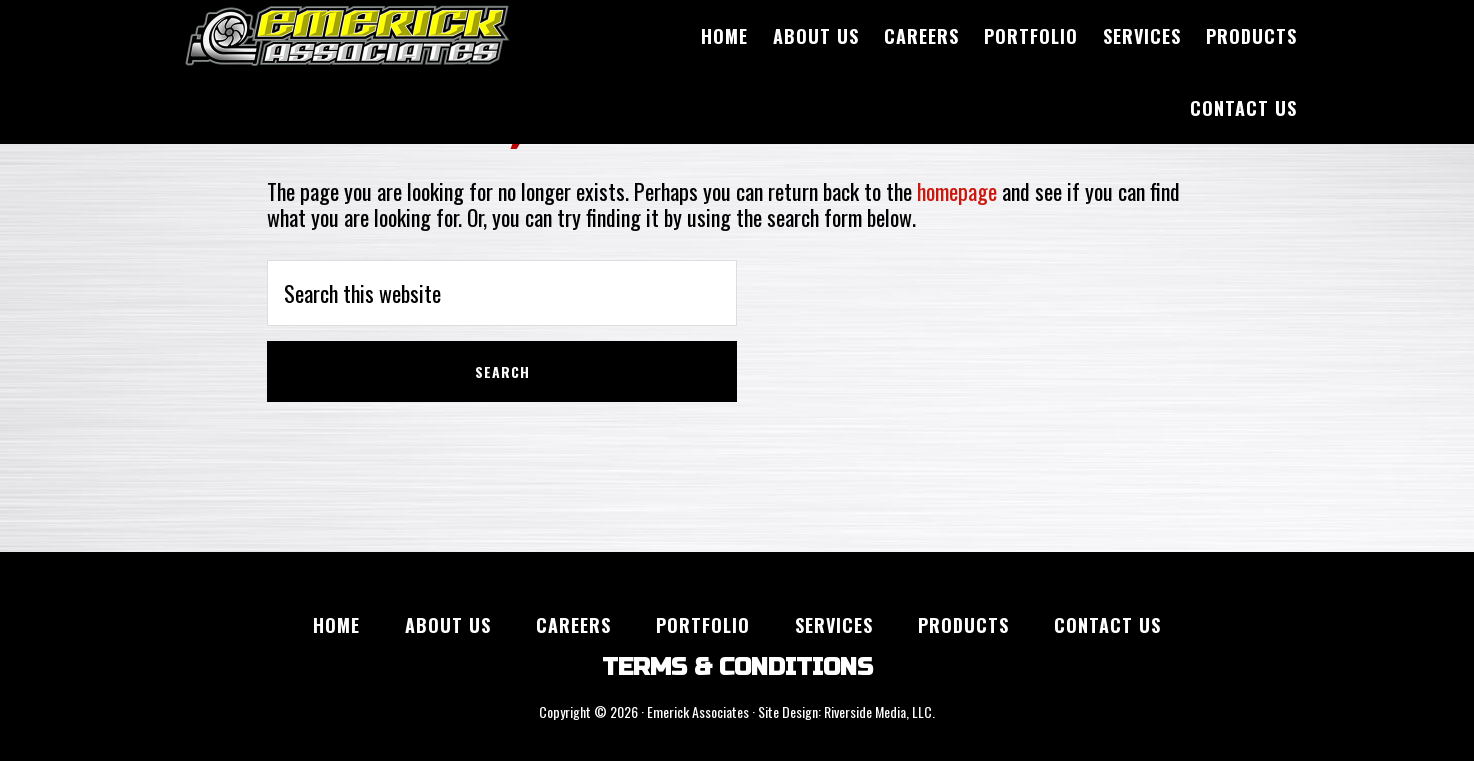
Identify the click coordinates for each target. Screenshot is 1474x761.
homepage (957, 191)
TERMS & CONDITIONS (737, 667)
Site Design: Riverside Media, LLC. (846, 711)
